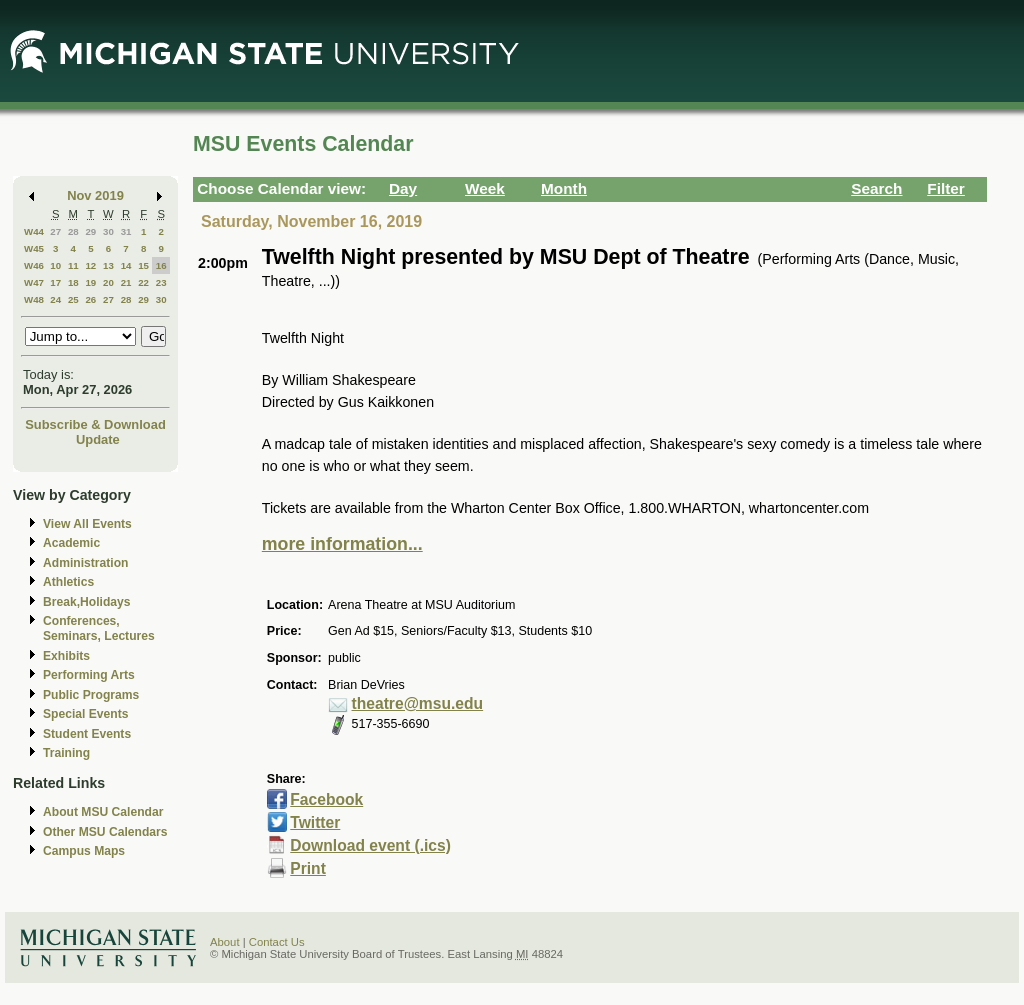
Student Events (87, 734)
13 (108, 265)
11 (73, 265)
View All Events (87, 524)
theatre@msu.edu (418, 703)
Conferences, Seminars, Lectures (99, 628)
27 (55, 231)
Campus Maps (84, 851)
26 (90, 299)
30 (108, 231)
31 (126, 231)
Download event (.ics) (370, 845)
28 (73, 231)
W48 (34, 299)
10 (55, 265)
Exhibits (66, 656)
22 (143, 282)
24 (55, 299)
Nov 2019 (95, 195)
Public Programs (91, 695)
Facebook (326, 799)
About (225, 942)
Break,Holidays (87, 602)
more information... (342, 544)
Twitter (315, 822)
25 (73, 299)
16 (161, 265)
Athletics (68, 582)
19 (90, 282)
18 (73, 282)
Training (66, 753)
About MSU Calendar (103, 812)
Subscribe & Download (95, 424)
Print (308, 868)
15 (143, 265)
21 (126, 282)
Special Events (85, 714)
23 (161, 282)
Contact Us (277, 942)
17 (55, 282)
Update (98, 439)
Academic (71, 543)
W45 (34, 248)
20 (108, 282)
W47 (34, 282)
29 (90, 231)
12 (90, 265)
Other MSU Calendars (105, 832)
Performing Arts (89, 675)
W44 (34, 231)
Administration (85, 563)
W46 (34, 265)
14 (126, 265)
